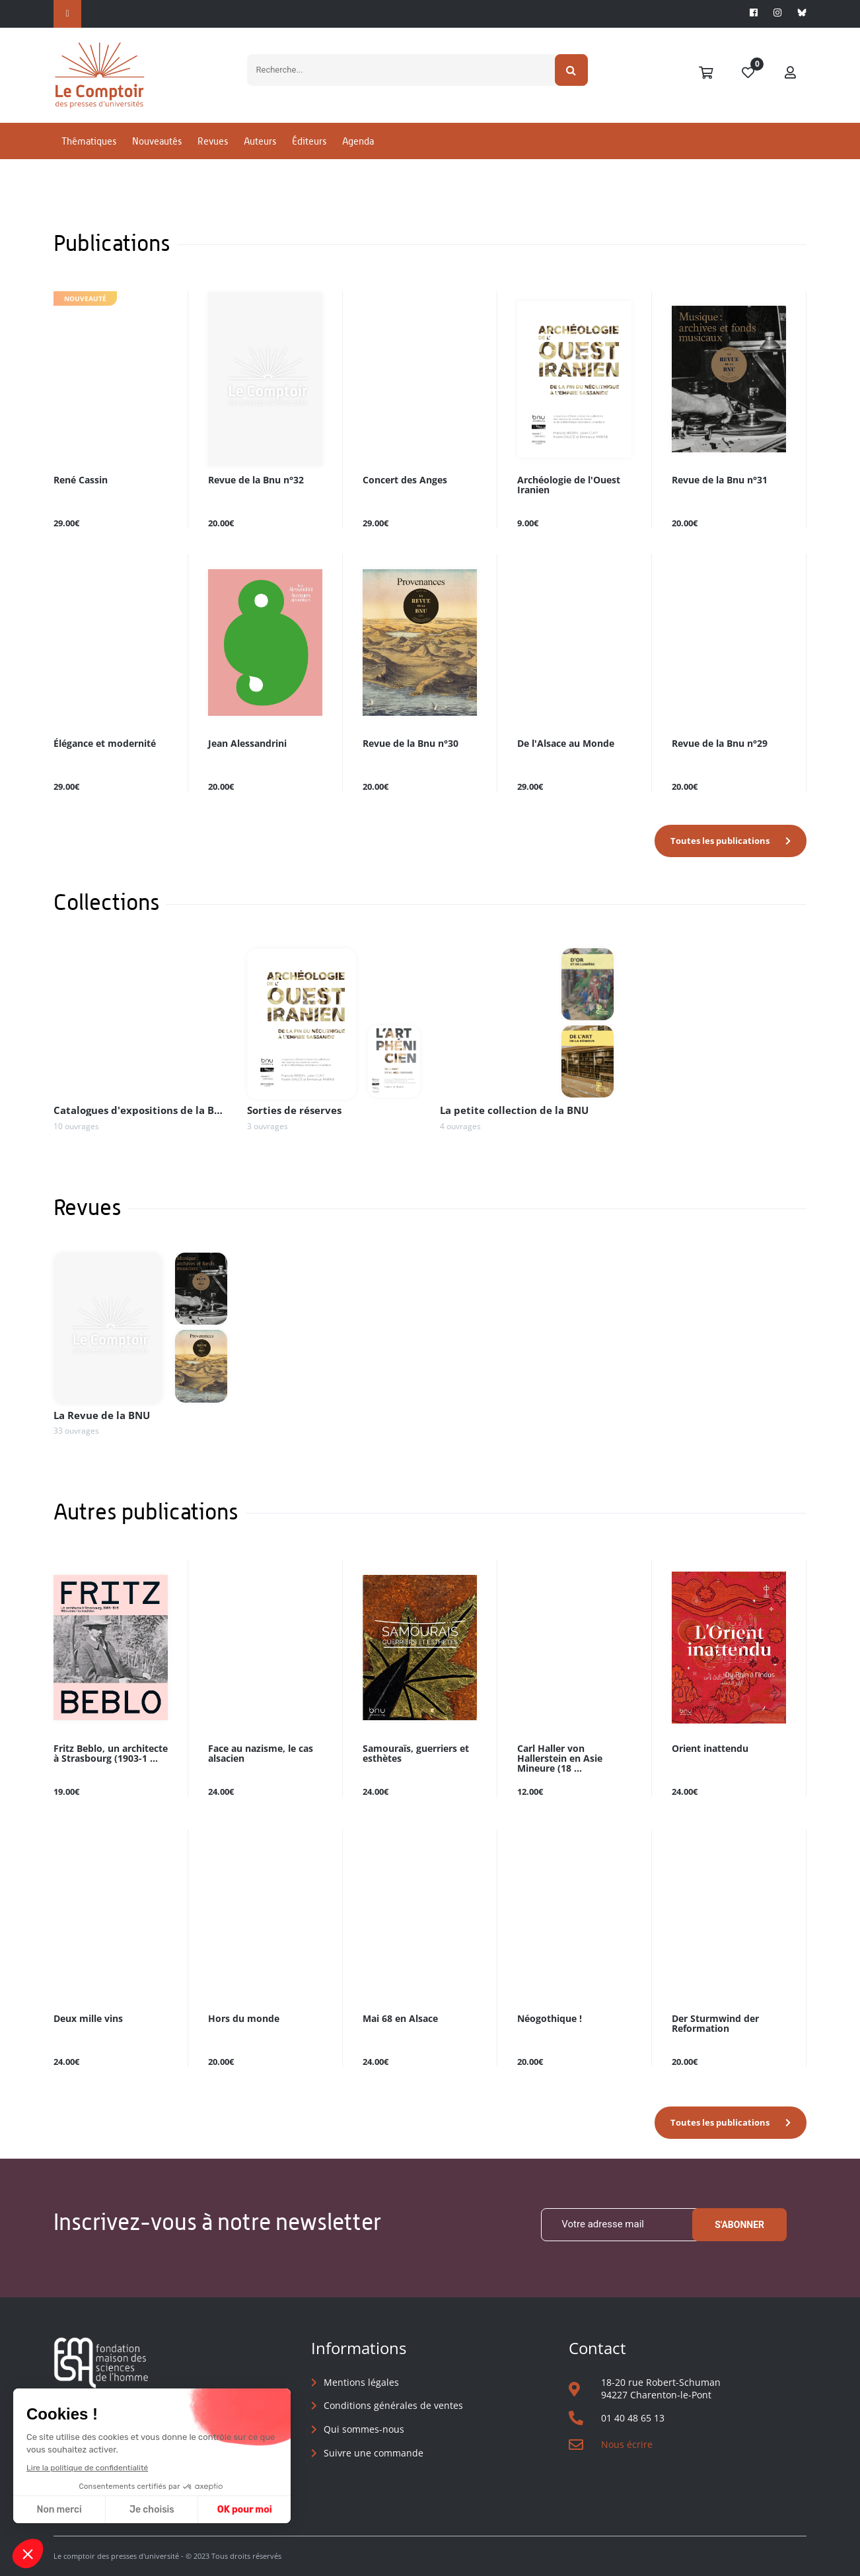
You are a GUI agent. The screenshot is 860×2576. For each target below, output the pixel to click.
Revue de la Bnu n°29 (720, 743)
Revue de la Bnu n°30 (410, 743)
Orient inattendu (710, 1749)
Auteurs (260, 141)
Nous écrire (627, 2444)
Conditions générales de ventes (393, 2405)
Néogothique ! (549, 2019)
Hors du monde (243, 2019)
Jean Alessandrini (247, 743)
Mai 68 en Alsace (400, 2019)
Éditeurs (309, 141)
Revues (212, 141)
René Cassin (81, 480)
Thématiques (88, 141)
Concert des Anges (405, 480)
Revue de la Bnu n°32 (256, 480)
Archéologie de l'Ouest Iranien (568, 485)
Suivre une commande (373, 2453)
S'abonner (739, 2224)
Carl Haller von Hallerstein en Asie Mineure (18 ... (559, 1758)
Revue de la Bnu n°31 (720, 480)
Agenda (358, 141)
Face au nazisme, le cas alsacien (260, 1753)
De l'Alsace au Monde (565, 743)
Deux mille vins (88, 2019)
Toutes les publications (720, 841)
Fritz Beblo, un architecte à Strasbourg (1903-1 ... (111, 1753)
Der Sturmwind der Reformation (715, 2024)
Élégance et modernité (105, 743)
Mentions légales (361, 2382)
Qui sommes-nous (364, 2429)
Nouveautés (157, 141)
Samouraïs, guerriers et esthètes (416, 1753)
